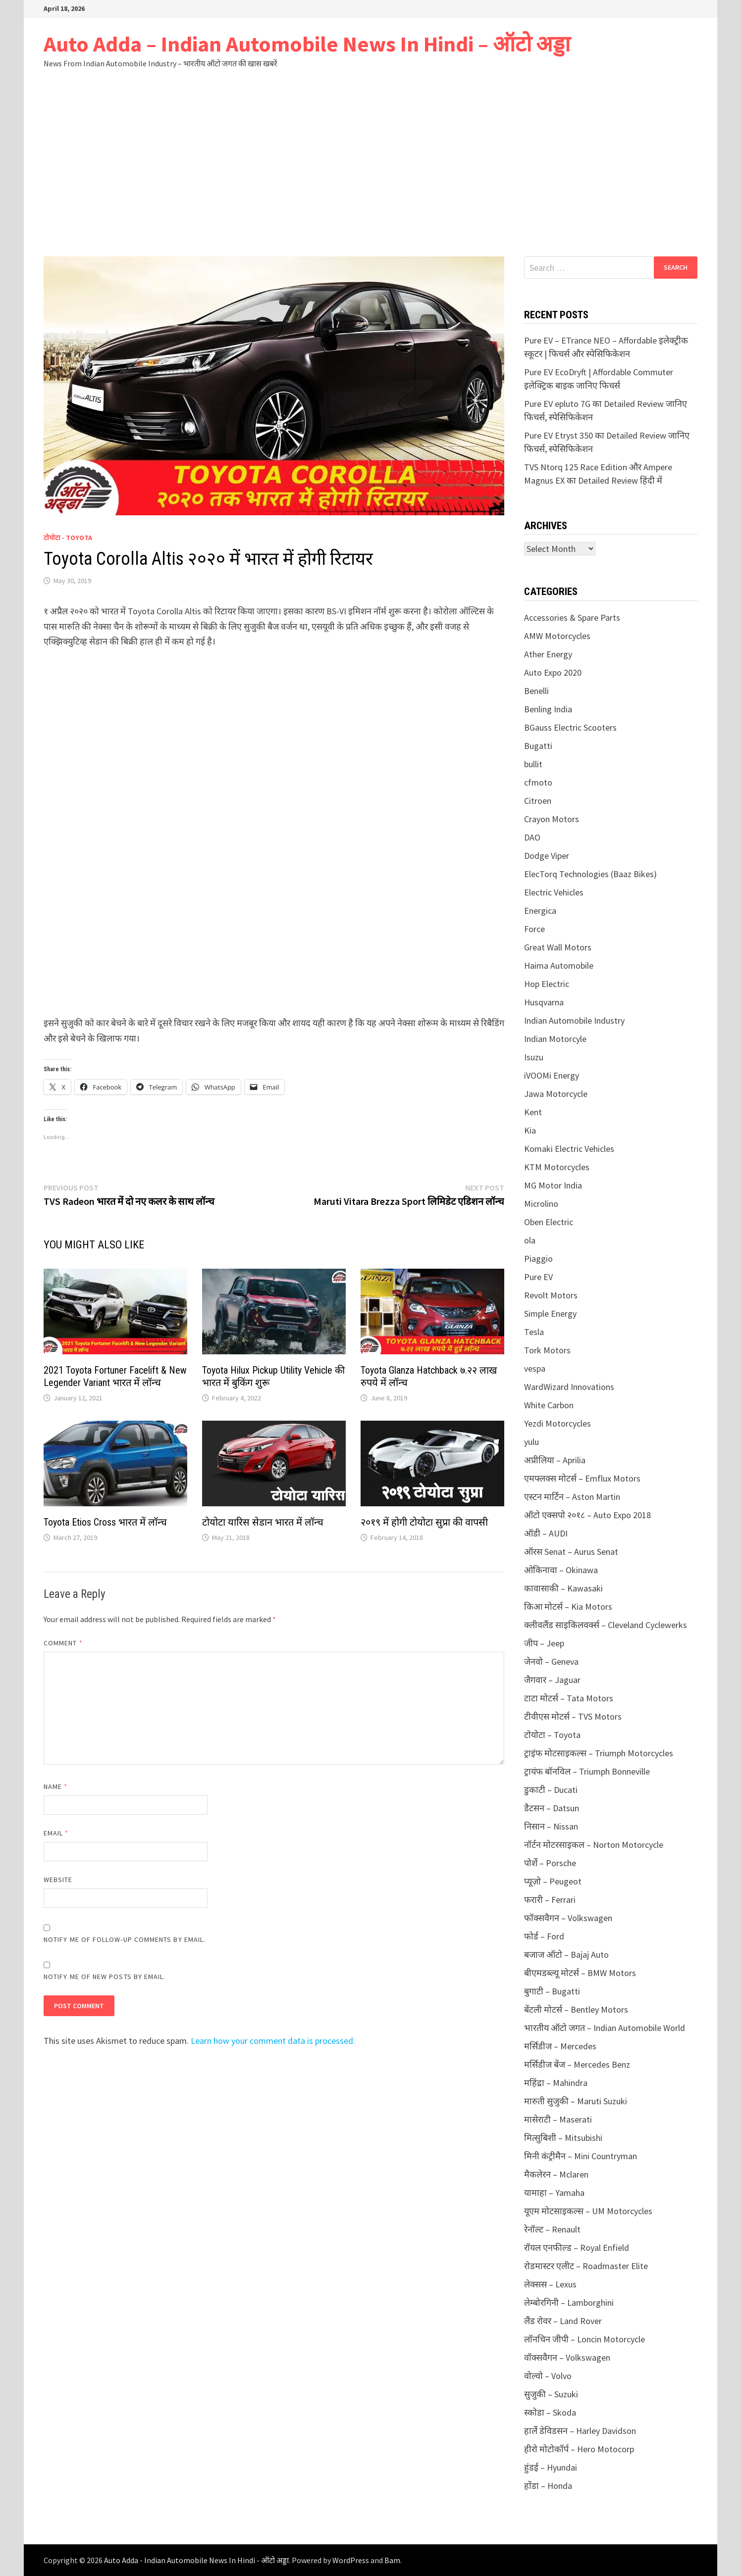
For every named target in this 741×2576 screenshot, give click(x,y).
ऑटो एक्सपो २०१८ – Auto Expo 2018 (587, 1515)
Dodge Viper (546, 855)
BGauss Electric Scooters (570, 727)
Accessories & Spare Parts (572, 617)
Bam (392, 2560)
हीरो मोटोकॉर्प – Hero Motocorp (579, 2449)
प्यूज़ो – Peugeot (553, 1881)
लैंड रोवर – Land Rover (563, 2321)
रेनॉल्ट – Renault (552, 2229)
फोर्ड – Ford (544, 1936)
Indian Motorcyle (555, 1038)
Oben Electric (548, 1222)
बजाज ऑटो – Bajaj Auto (566, 1954)
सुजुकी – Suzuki (551, 2394)
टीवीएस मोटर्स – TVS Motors (573, 1716)
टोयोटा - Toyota (68, 537)
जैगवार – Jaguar (552, 1679)
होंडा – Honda (548, 2485)
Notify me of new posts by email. (105, 1976)
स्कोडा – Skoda (550, 2412)
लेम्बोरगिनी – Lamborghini (569, 2302)
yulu (531, 1441)
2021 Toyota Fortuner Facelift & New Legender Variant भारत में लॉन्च (115, 1376)
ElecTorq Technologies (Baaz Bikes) (590, 874)
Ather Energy (548, 654)
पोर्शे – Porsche (550, 1863)
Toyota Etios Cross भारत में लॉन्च (105, 1522)
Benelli (536, 690)
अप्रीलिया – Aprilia (554, 1460)
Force (534, 929)
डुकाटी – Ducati (551, 1789)
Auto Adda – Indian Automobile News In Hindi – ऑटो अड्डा (307, 43)
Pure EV (538, 1277)
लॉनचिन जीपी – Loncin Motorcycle (584, 2339)
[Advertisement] (370, 162)
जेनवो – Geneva (551, 1661)
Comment (63, 1642)
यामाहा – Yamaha (554, 2192)
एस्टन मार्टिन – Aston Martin (572, 1496)
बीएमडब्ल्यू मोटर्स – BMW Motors (580, 1973)
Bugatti (538, 745)
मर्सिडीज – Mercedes (560, 2046)
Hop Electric (546, 984)
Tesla (534, 1332)
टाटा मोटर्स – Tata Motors (568, 1698)
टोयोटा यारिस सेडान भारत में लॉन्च (262, 1522)
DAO (532, 837)
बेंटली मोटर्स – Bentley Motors (576, 2009)
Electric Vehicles (553, 892)
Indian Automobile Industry (574, 1020)
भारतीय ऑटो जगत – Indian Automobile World (604, 2027)
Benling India (548, 709)
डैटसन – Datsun (551, 1808)
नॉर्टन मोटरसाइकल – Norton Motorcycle (593, 1844)
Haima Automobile (558, 965)
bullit (533, 764)
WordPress (350, 2560)
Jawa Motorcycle (555, 1093)
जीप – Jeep (544, 1643)
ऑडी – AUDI (546, 1533)
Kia (530, 1130)
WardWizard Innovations (569, 1386)
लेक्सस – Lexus (550, 2284)
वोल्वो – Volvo (548, 2375)
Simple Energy (550, 1313)
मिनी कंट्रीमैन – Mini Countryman (580, 2156)
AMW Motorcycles (557, 636)
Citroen (537, 800)
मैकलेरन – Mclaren (556, 2174)
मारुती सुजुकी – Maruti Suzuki (575, 2101)
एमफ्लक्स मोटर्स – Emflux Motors (582, 1478)
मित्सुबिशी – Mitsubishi (563, 2137)
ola (529, 1240)
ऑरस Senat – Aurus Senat (571, 1551)
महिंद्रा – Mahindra (555, 2082)
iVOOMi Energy (551, 1075)
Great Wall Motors (557, 947)
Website (58, 1879)
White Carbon (549, 1405)
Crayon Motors (551, 819)
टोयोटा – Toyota (552, 1734)
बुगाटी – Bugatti (552, 1991)
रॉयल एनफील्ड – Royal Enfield (576, 2247)
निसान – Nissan (551, 1826)
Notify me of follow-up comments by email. (125, 1939)
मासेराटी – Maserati (558, 2119)
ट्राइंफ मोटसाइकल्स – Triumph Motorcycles (598, 1753)
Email (56, 1833)
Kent (533, 1112)
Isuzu (533, 1057)
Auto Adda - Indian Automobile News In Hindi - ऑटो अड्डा (196, 2560)
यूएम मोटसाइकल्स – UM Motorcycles (588, 2211)
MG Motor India (553, 1185)
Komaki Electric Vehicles (569, 1148)
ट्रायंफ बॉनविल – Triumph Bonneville (587, 1771)
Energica (540, 910)
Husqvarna (544, 1002)
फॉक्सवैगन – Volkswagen (568, 1918)
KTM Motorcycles (556, 1167)
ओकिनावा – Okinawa (561, 1570)
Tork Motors (547, 1350)
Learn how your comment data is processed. (273, 2040)
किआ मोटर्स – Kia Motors (568, 1606)
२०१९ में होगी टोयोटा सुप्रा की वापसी (424, 1522)
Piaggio (538, 1258)
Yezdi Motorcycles (557, 1423)
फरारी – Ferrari (550, 1899)
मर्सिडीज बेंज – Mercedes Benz (577, 2064)
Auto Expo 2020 (553, 672)
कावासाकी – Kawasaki (563, 1588)
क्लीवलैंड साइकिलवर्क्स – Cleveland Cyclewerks (605, 1625)
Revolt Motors (551, 1295)
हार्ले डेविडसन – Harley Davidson (580, 2430)
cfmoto (538, 782)
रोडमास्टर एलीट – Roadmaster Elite (586, 2266)
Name (55, 1786)
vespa (534, 1368)
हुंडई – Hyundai (550, 2467)
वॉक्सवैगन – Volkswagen (567, 2357)
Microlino (541, 1203)
